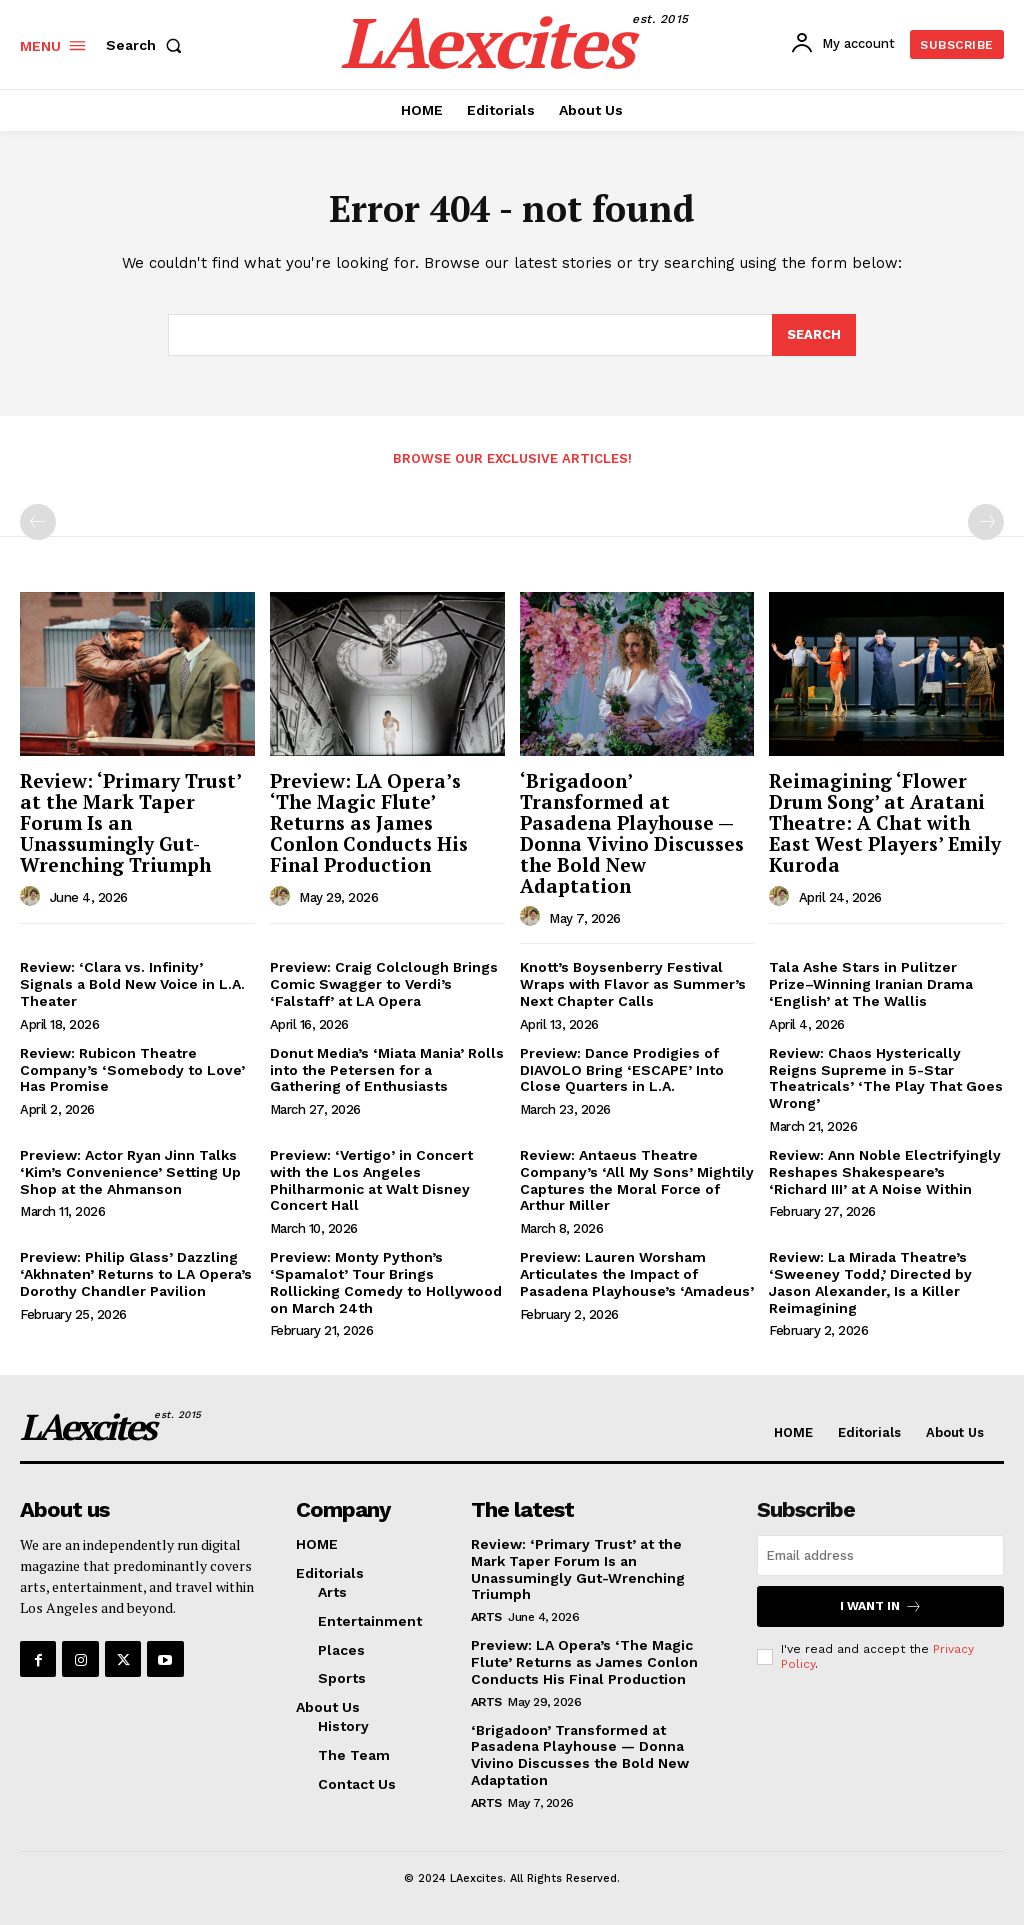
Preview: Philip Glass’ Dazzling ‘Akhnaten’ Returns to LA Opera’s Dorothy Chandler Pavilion (136, 1274)
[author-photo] (33, 897)
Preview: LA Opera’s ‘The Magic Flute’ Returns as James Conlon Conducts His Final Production (369, 822)
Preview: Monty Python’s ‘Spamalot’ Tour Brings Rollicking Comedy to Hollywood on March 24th (386, 1282)
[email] (880, 1555)
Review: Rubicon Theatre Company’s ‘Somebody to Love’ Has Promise (132, 1070)
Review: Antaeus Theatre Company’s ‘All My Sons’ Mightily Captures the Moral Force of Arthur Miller (637, 1180)
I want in (881, 1606)
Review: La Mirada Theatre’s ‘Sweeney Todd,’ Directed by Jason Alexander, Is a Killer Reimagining (870, 1282)
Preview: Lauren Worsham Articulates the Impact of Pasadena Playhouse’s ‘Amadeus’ (637, 1274)
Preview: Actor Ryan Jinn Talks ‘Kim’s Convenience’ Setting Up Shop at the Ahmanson (130, 1172)
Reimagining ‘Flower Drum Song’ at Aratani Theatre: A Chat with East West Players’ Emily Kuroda (885, 822)
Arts (486, 1617)
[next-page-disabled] (986, 522)
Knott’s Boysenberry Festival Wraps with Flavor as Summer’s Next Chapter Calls (633, 985)
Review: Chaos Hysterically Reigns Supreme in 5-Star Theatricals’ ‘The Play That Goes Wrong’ (886, 1078)
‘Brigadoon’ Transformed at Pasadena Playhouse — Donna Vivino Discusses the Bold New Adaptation (632, 832)
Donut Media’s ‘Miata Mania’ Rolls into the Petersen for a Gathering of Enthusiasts (387, 1070)
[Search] (814, 336)
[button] (148, 45)
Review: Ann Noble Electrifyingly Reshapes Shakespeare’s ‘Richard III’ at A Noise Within (885, 1172)
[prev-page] (38, 522)
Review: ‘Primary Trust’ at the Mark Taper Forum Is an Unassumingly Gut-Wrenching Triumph (131, 822)
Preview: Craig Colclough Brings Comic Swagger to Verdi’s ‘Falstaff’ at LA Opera (384, 985)
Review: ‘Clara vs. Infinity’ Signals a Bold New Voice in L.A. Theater (132, 985)
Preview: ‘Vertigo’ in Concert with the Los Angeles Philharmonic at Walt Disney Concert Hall (371, 1180)
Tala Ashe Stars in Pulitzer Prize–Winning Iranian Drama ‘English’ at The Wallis (871, 985)
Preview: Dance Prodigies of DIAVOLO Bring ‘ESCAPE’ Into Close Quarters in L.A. (622, 1070)
